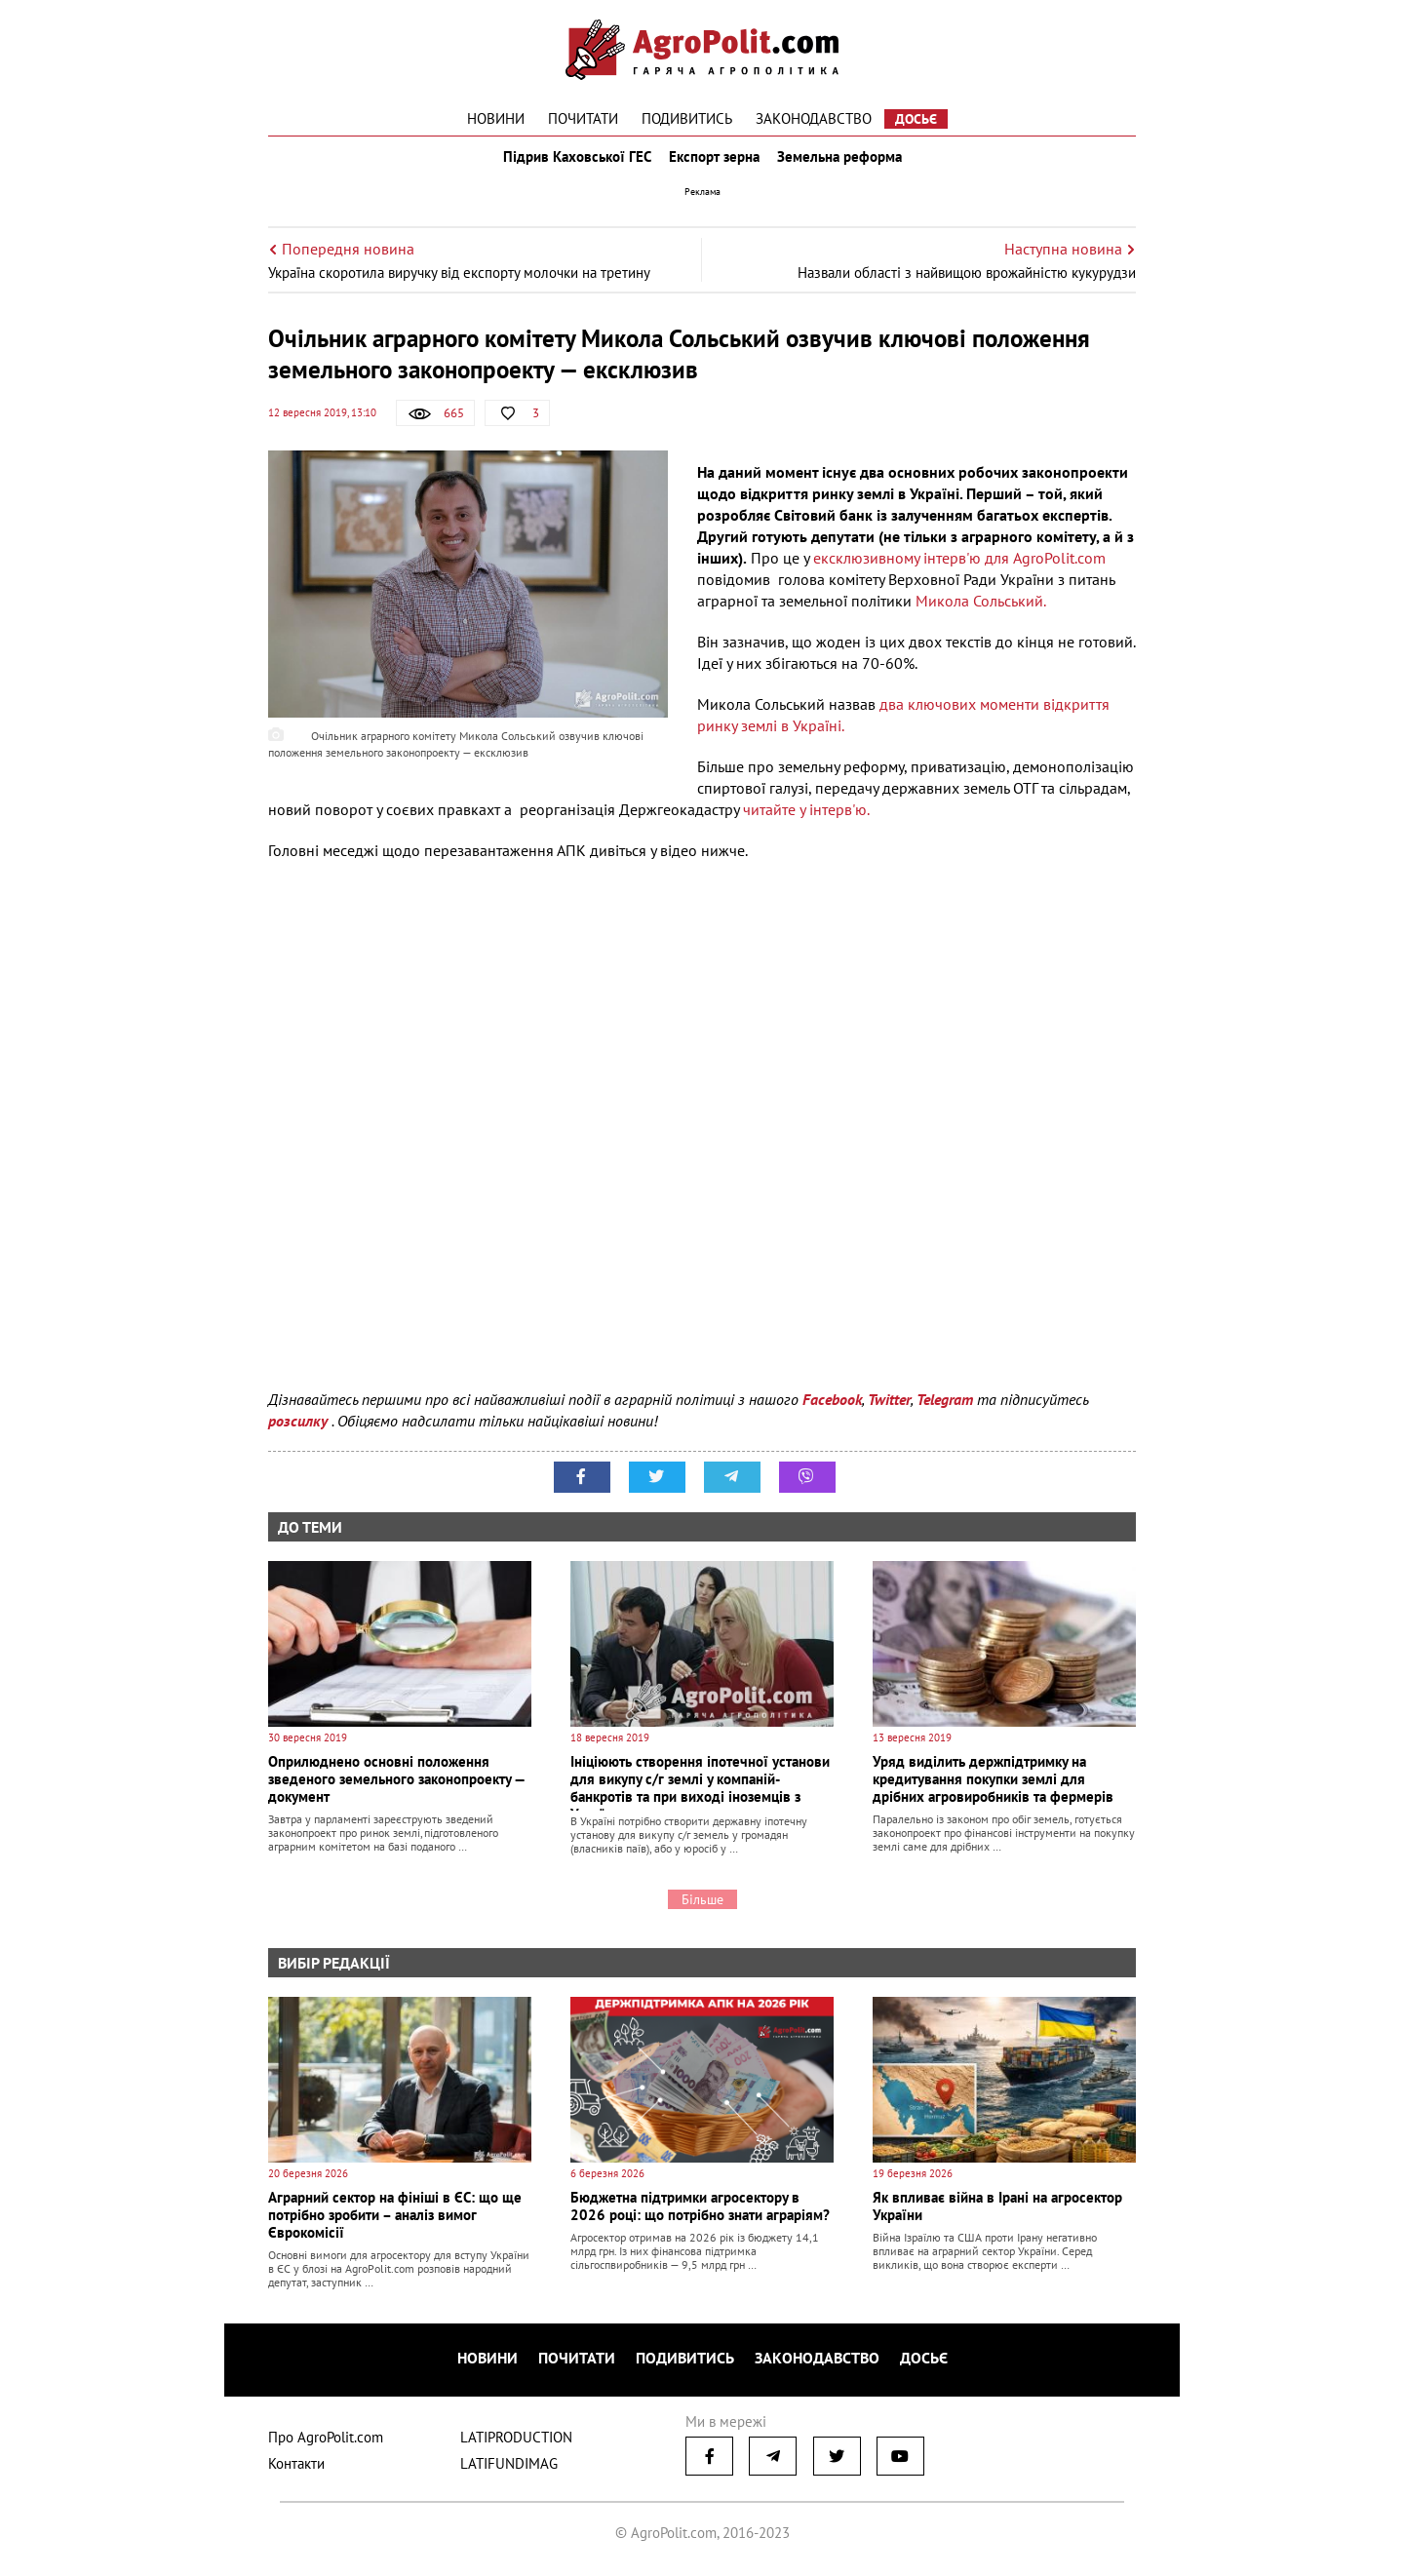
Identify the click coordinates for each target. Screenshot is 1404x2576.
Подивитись (687, 118)
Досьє (916, 119)
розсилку (300, 1434)
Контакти (296, 2469)
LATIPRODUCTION (516, 2443)
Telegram (944, 1413)
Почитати (583, 118)
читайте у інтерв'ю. (806, 823)
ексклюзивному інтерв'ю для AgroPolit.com (959, 571)
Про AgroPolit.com (325, 2443)
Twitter (889, 1413)
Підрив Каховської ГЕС (571, 164)
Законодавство (814, 118)
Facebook (832, 1413)
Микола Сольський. (981, 614)
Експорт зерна (714, 164)
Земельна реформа (845, 164)
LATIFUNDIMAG (509, 2469)
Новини (496, 118)
